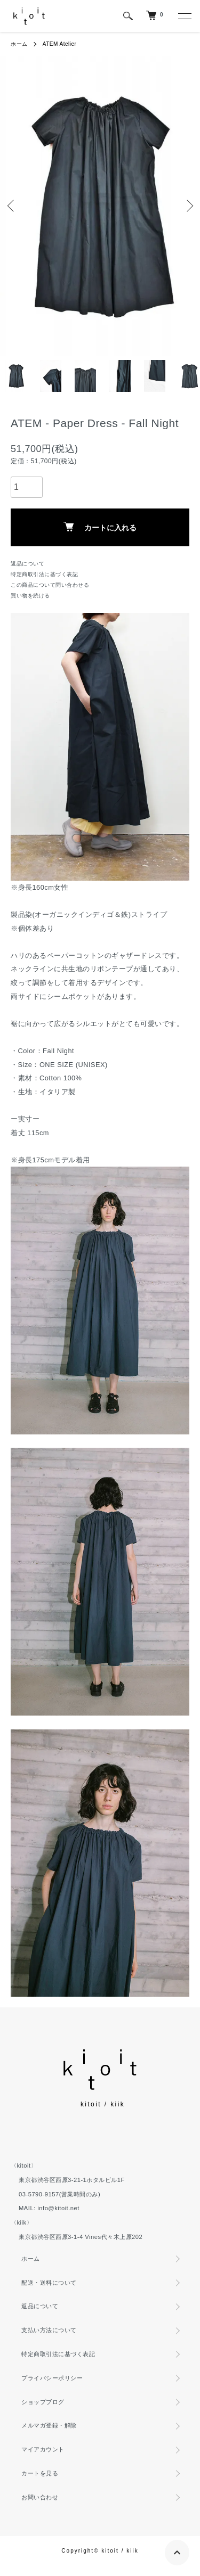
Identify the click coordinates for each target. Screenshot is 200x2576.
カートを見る (39, 2473)
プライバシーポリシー (52, 2378)
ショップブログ (43, 2402)
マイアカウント (43, 2449)
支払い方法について (49, 2330)
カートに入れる (100, 527)
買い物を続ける (30, 595)
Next (188, 206)
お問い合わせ (39, 2497)
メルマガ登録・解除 (49, 2425)
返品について (27, 564)
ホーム (19, 44)
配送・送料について (49, 2282)
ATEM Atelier (60, 44)
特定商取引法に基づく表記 (44, 574)
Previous (12, 206)
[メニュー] (184, 16)
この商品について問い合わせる (50, 585)
